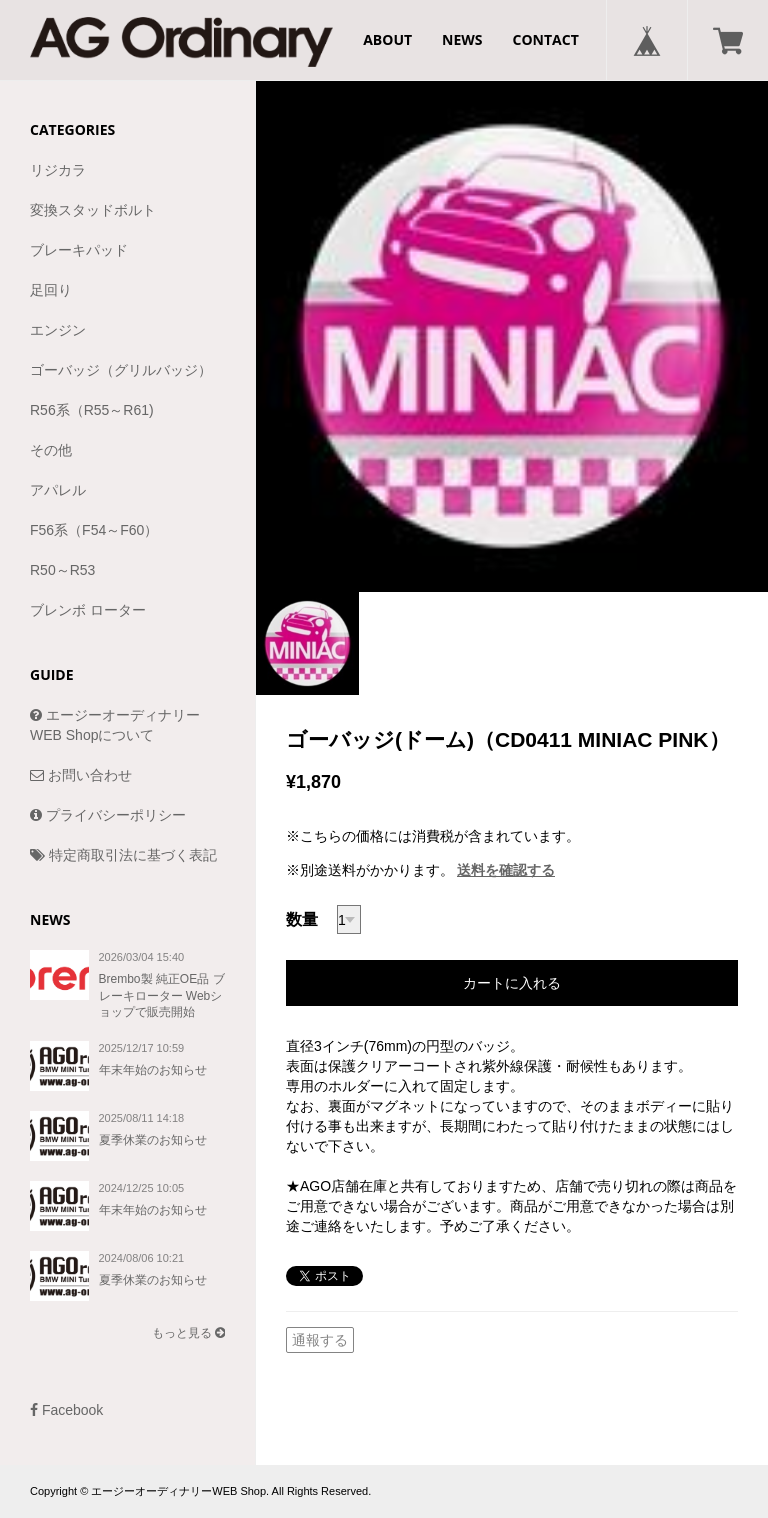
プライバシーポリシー (108, 815)
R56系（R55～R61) (92, 410)
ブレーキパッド (79, 250)
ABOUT (387, 39)
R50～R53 (62, 570)
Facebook (66, 1410)
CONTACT (546, 39)
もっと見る (188, 1333)
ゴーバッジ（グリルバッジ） (121, 370)
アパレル (58, 490)
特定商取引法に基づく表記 (123, 855)
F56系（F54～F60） (94, 530)
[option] (512, 336)
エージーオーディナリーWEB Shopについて (115, 725)
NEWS (462, 39)
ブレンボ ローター (88, 610)
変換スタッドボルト (93, 210)
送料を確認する (506, 870)
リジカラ (58, 170)
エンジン (58, 330)
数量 (302, 919)
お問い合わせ (81, 775)
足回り (51, 290)
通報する (320, 1340)
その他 (51, 450)
